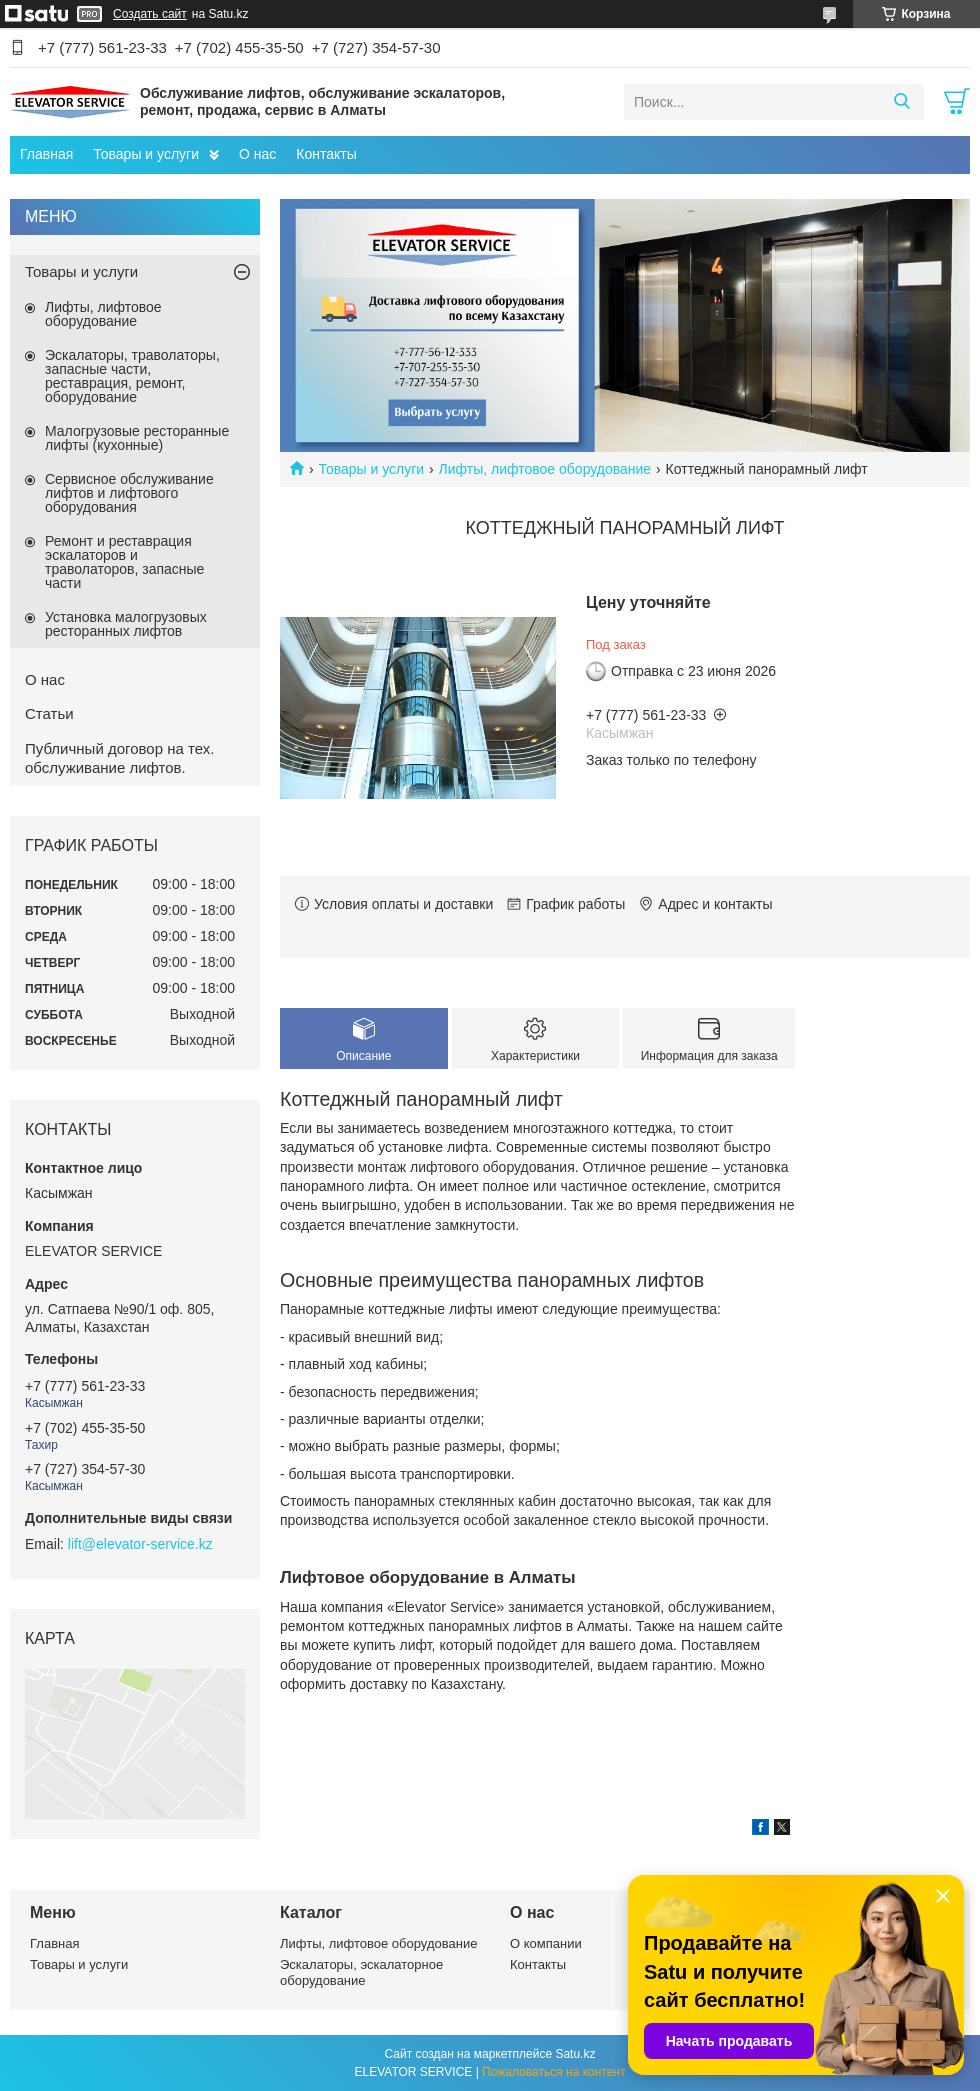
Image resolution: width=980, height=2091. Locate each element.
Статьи (49, 713)
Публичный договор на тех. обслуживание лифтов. (119, 758)
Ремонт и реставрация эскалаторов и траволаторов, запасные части (124, 562)
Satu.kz (575, 2054)
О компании (546, 1943)
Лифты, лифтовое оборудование (545, 469)
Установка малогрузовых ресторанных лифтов (126, 624)
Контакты (326, 154)
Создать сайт (150, 14)
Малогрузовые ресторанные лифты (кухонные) (137, 438)
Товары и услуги (146, 154)
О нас (257, 154)
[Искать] (901, 102)
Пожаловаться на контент (553, 2072)
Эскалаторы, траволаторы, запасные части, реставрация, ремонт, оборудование (132, 376)
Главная (46, 154)
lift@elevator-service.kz (140, 1544)
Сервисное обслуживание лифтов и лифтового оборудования (129, 493)
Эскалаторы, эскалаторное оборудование (361, 1972)
